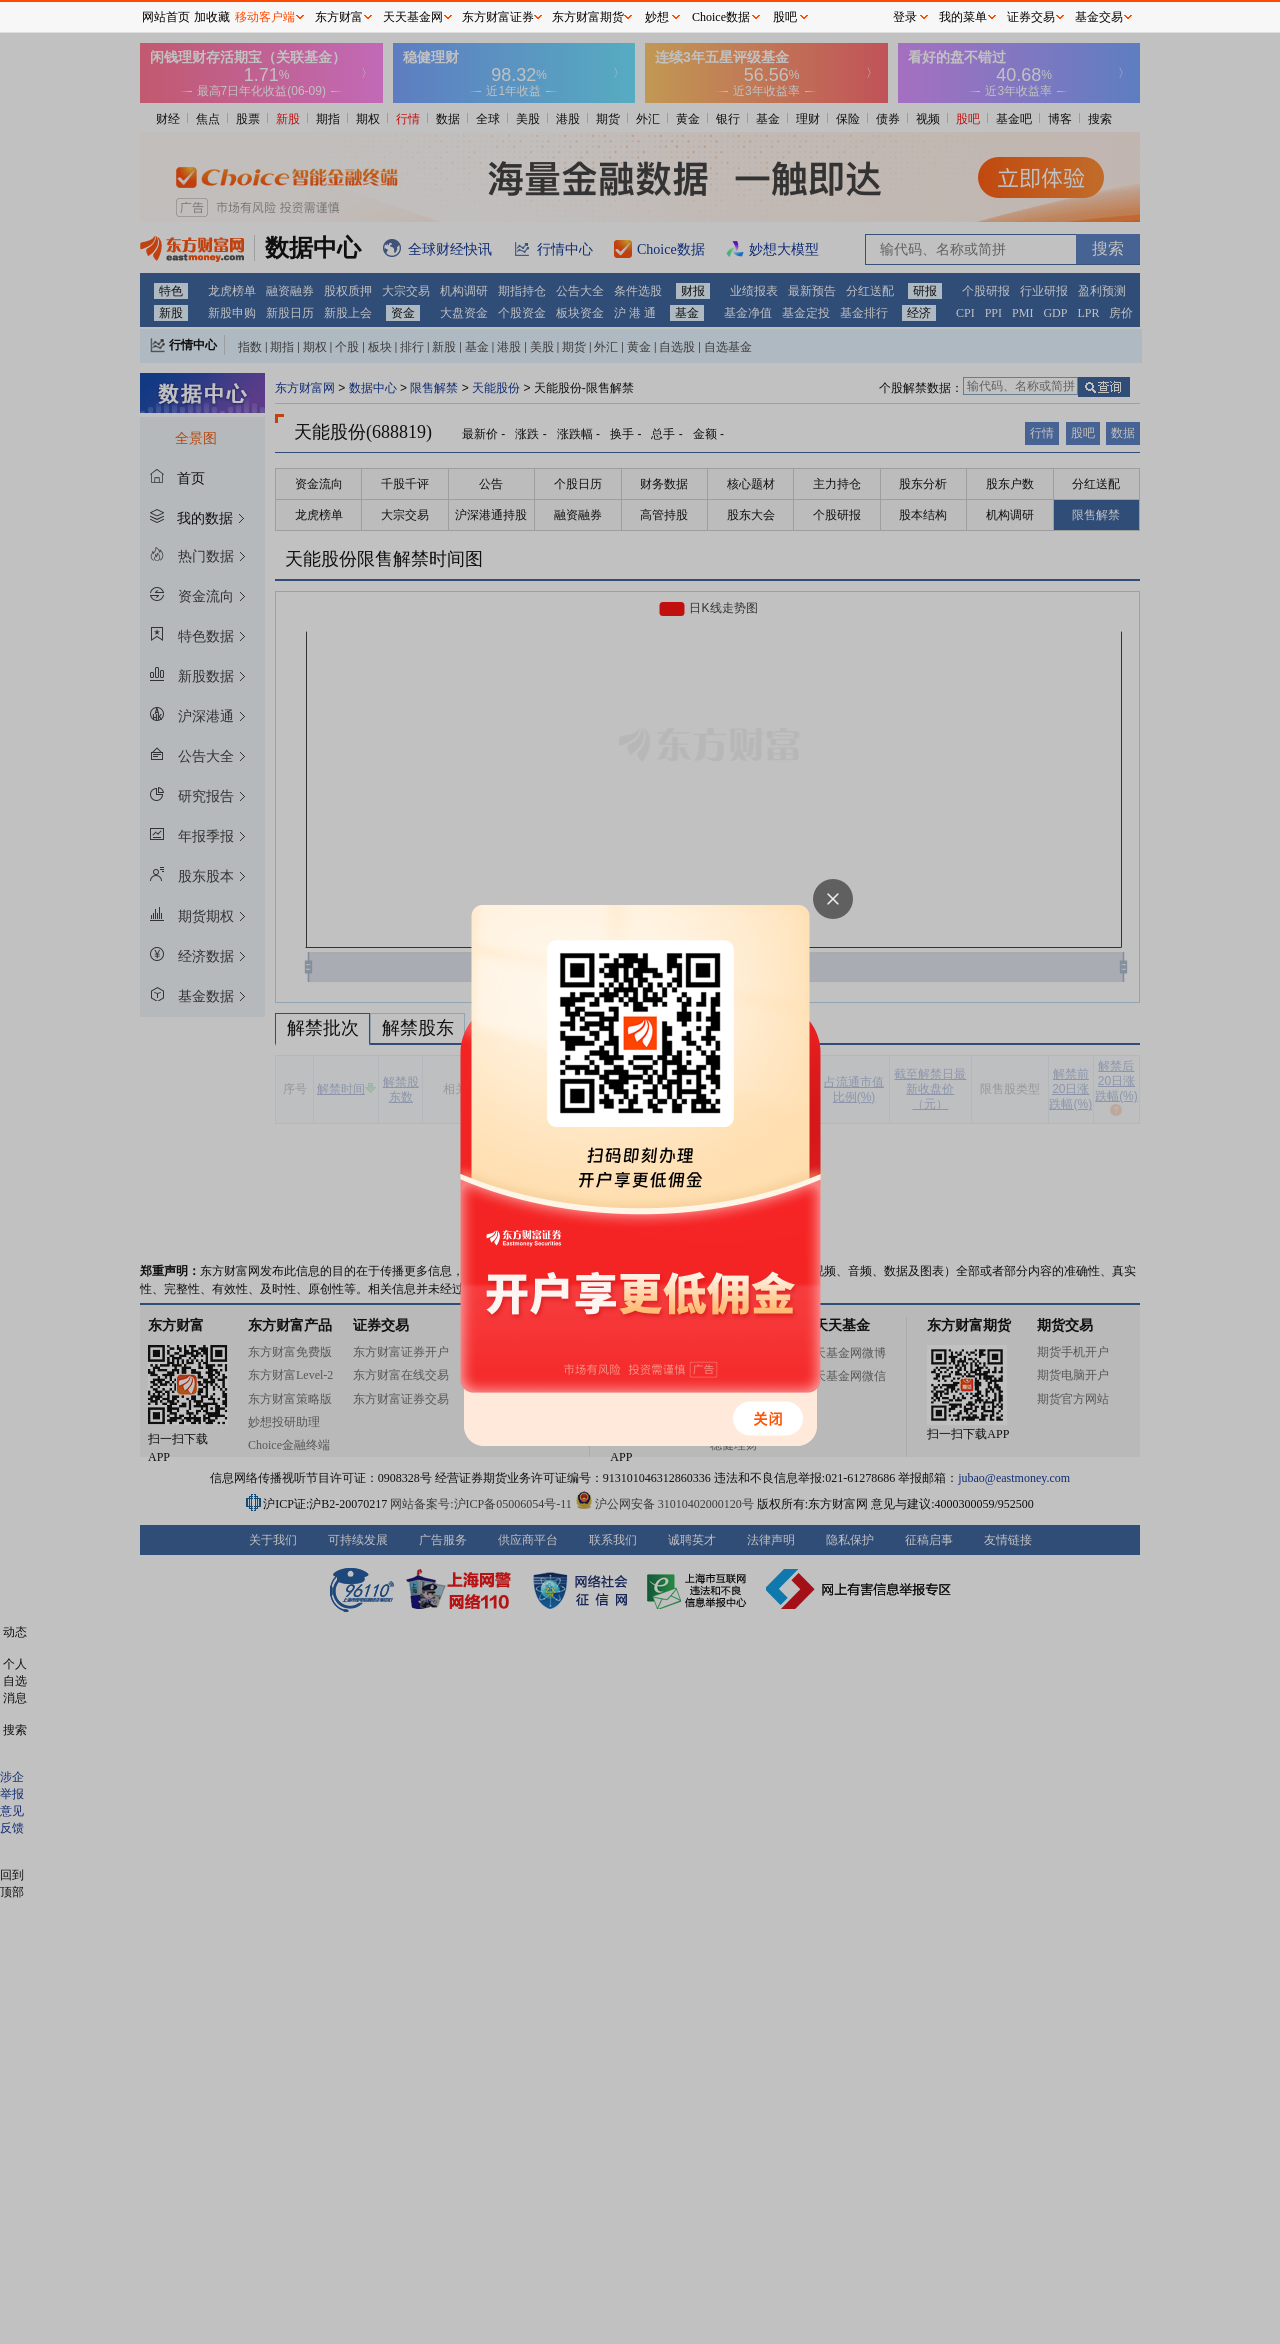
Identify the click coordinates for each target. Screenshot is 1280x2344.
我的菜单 (963, 17)
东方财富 (339, 17)
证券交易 (1031, 17)
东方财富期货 (588, 17)
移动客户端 (265, 17)
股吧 (785, 17)
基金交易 (1099, 17)
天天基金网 (413, 17)
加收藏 (212, 17)
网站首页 (166, 17)
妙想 (657, 17)
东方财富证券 (498, 17)
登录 (905, 17)
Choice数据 (721, 17)
